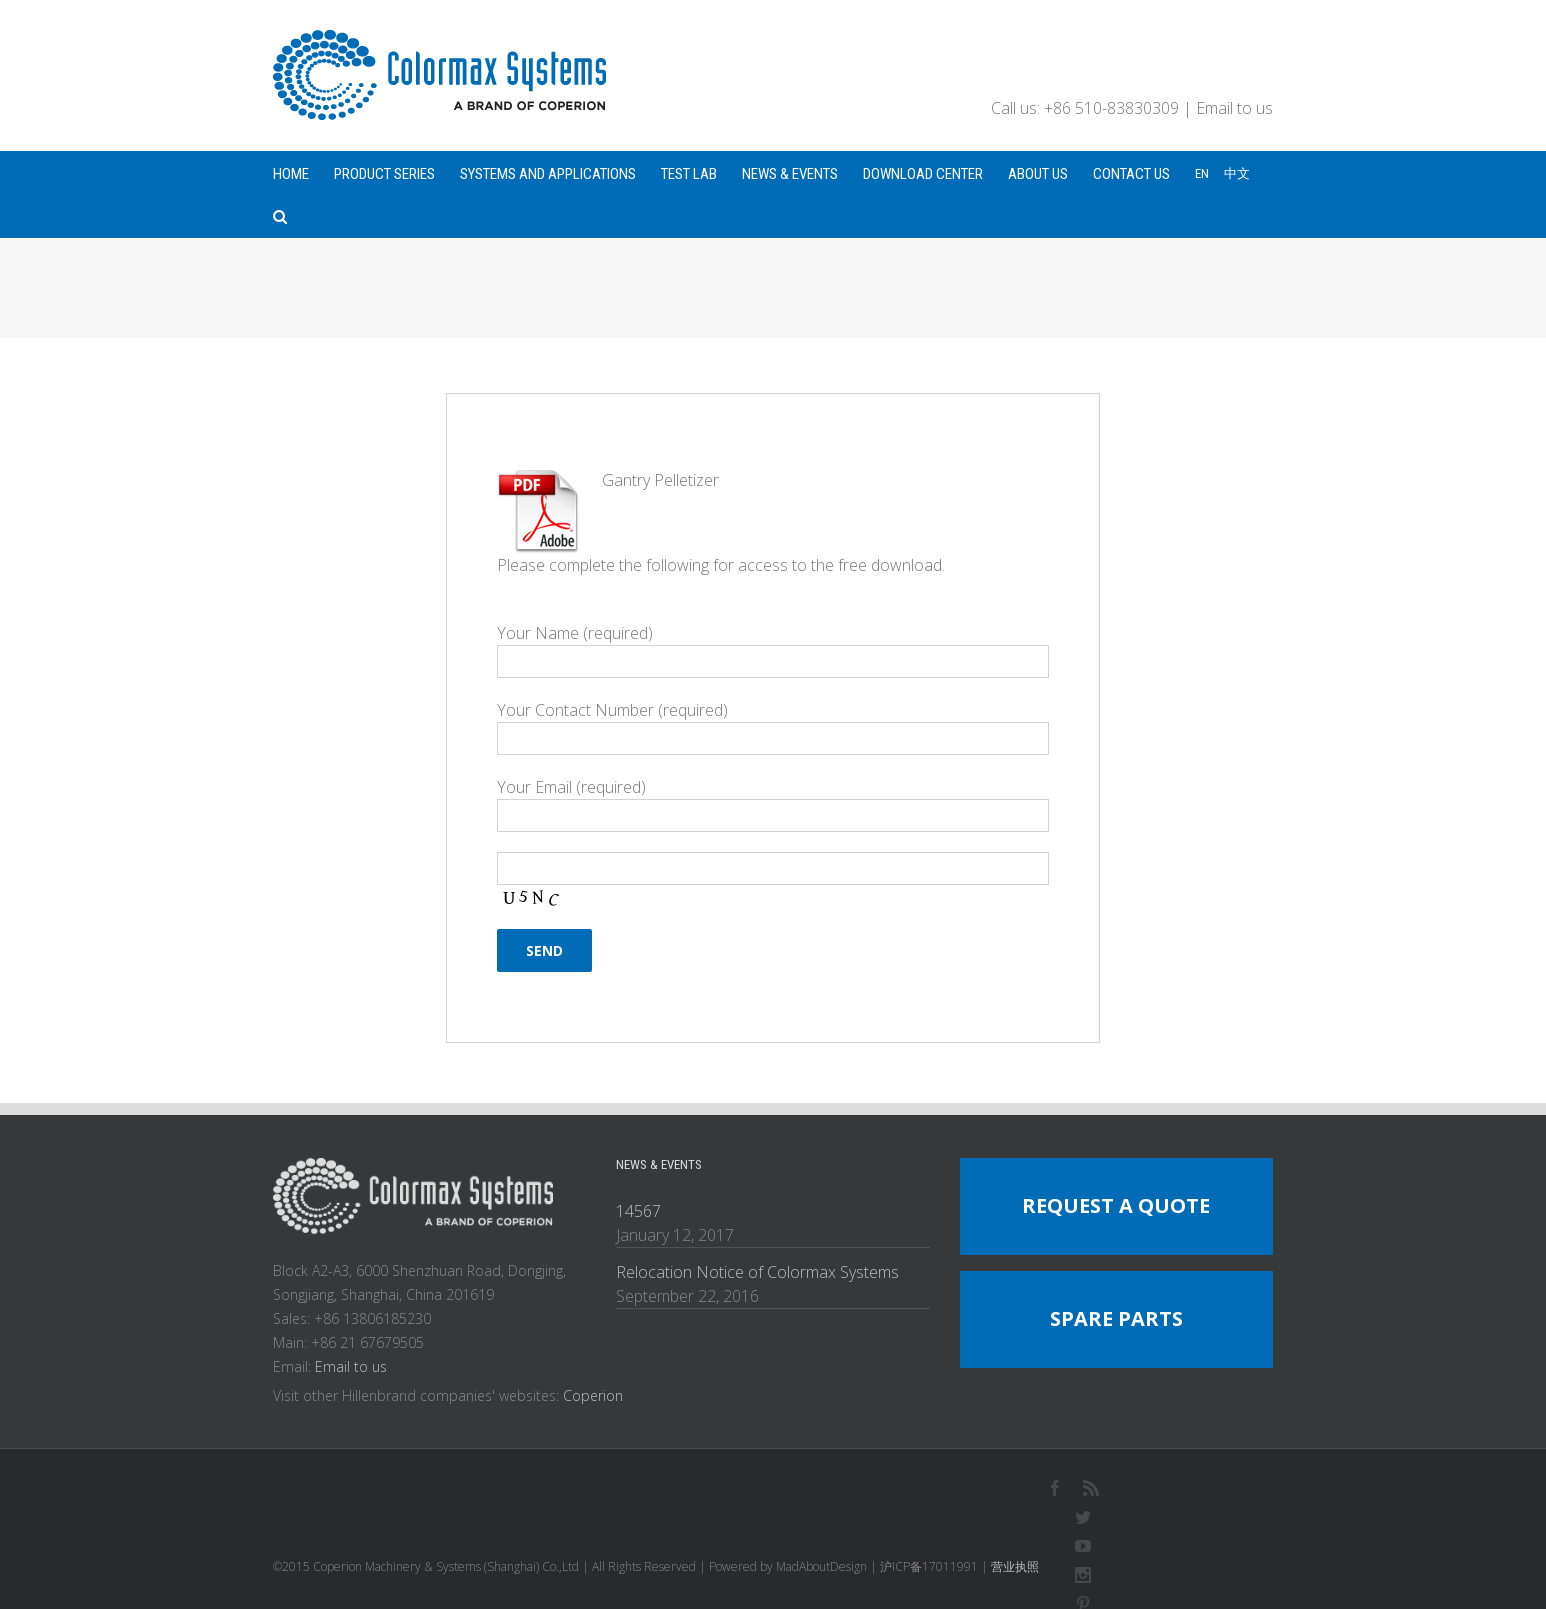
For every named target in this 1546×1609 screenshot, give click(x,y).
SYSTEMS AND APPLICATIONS (548, 174)
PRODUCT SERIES (384, 174)
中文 (1237, 173)
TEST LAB (689, 174)
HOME (291, 174)
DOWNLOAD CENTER (923, 174)
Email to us (1234, 108)
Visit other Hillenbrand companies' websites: (418, 1395)
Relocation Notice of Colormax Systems (757, 1272)
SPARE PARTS (1116, 1318)
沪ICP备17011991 (929, 1566)
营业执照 (1015, 1566)
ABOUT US (1038, 174)
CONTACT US (1131, 174)
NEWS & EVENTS (790, 174)
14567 (638, 1211)
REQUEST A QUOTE (1116, 1205)
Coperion (593, 1395)
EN (1202, 173)
